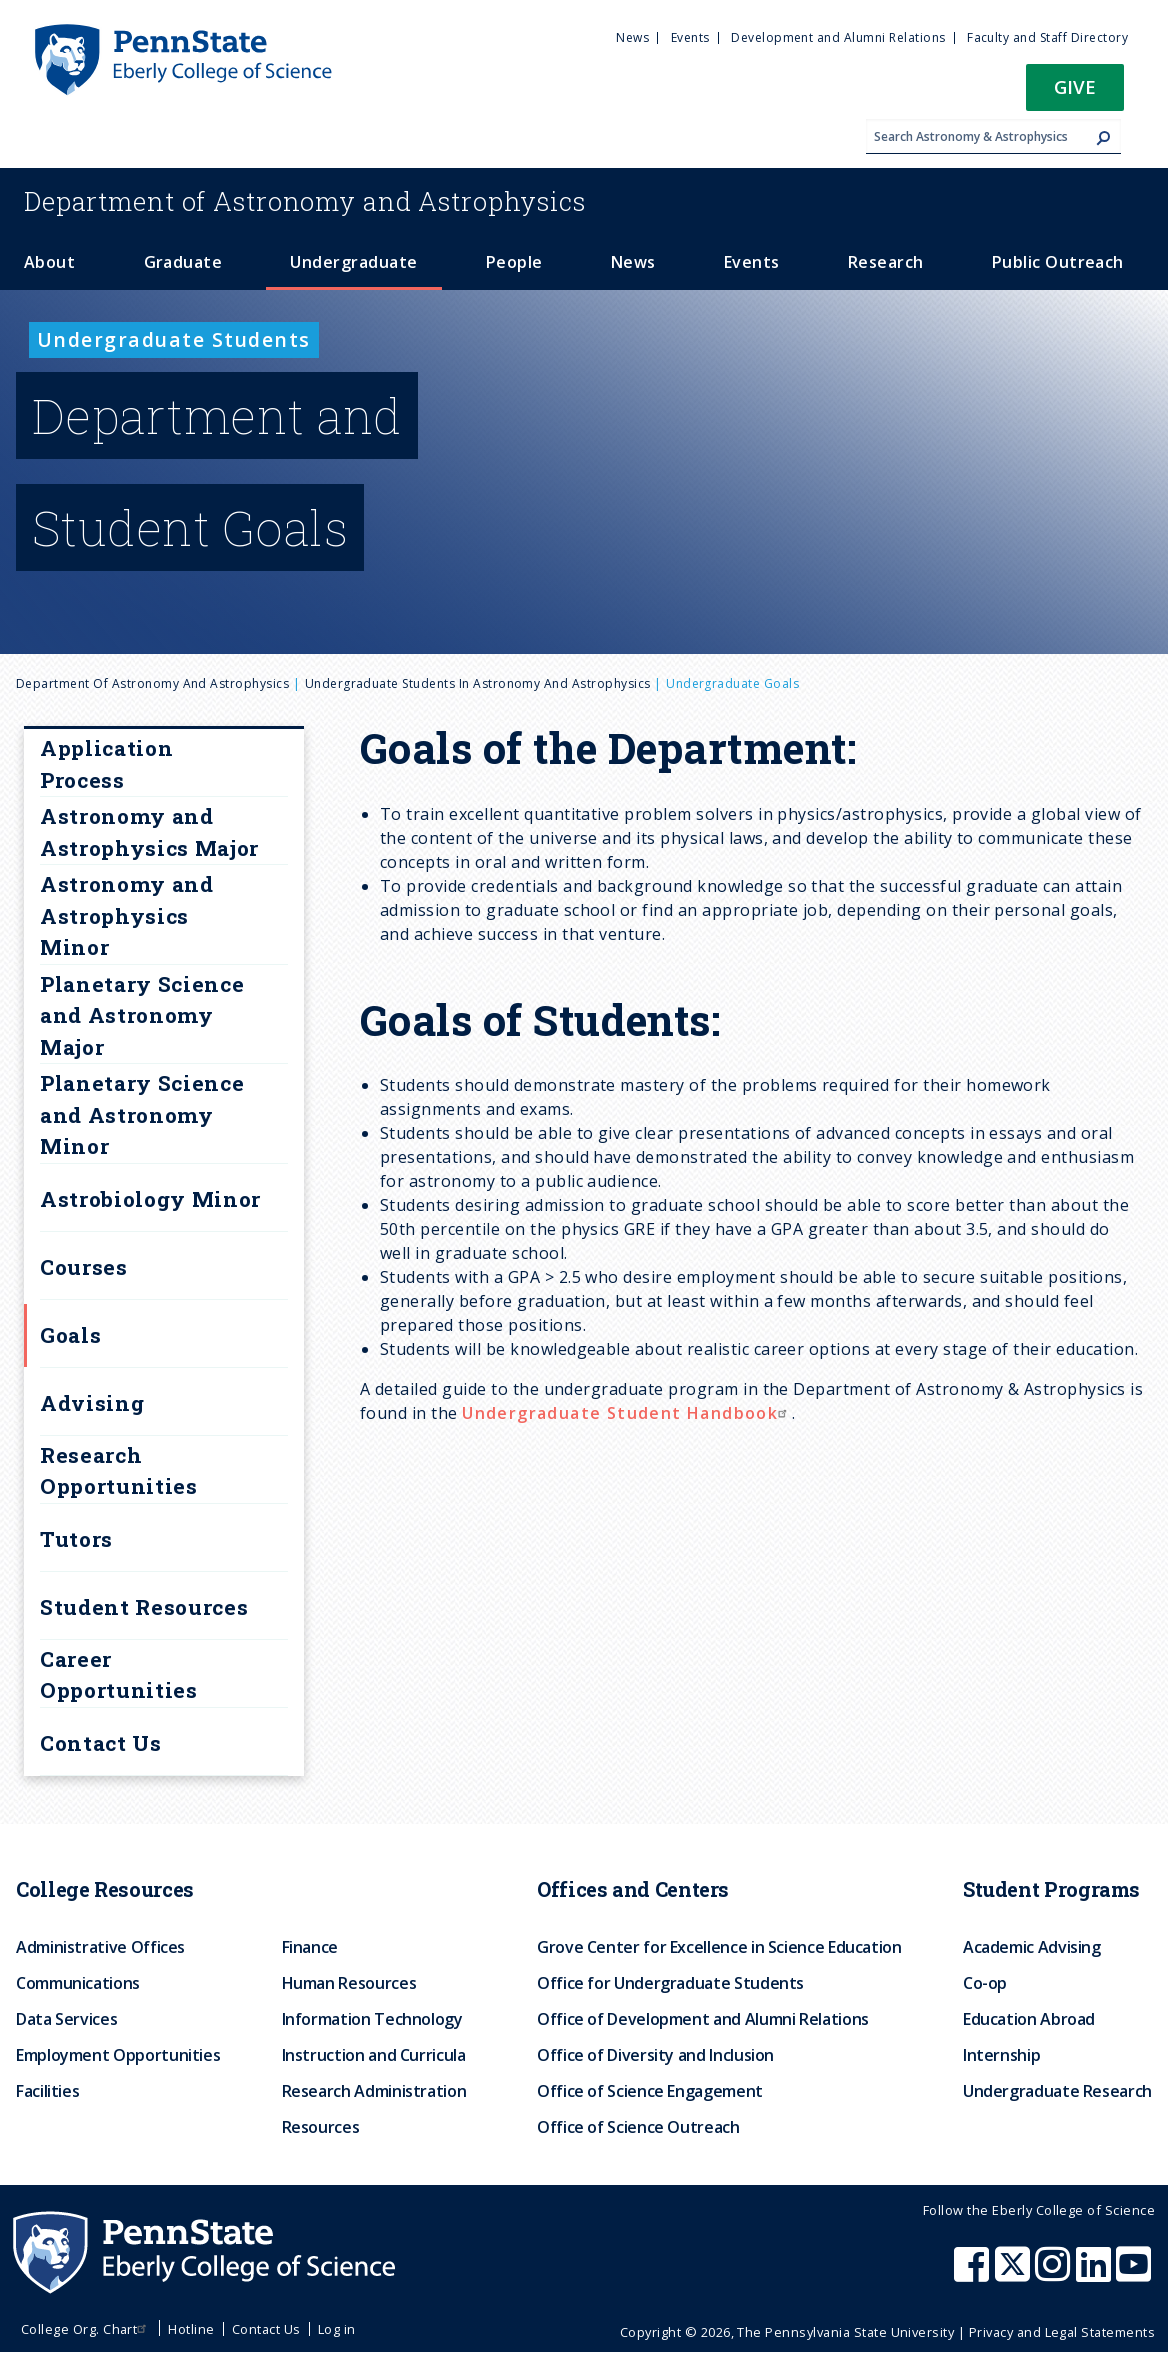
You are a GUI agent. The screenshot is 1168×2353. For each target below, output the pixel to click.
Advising (92, 1403)
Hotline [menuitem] (191, 2329)
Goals (70, 1335)
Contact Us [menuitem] (266, 2329)
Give (1075, 86)
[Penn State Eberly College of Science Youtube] (1135, 2274)
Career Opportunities (119, 1675)
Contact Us (101, 1743)
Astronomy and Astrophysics (305, 201)
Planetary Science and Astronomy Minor (142, 1114)
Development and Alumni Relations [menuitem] (838, 37)
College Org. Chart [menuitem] (86, 2329)
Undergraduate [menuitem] (353, 262)
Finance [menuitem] (310, 1947)
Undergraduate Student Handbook (627, 1413)
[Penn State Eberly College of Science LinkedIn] (1096, 2274)
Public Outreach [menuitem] (1058, 262)
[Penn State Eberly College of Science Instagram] (1055, 2274)
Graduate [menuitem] (183, 262)
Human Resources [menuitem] (349, 1983)
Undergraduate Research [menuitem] (1057, 2091)
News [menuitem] (632, 37)
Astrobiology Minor (150, 1199)
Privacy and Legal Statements (1062, 2332)
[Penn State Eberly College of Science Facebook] (974, 2274)
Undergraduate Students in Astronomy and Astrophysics (478, 683)
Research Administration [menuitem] (374, 2091)
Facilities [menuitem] (47, 2091)
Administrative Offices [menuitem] (100, 1947)
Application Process (106, 764)
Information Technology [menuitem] (372, 2019)
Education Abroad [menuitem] (1029, 2019)
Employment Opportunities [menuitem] (118, 2055)
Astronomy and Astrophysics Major (149, 832)
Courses (84, 1267)
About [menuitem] (49, 262)
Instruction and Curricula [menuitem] (374, 2055)
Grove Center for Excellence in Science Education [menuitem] (719, 1947)
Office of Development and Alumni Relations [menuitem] (703, 2019)
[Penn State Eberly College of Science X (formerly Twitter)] (1015, 2274)
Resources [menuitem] (321, 2127)
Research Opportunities (119, 1471)
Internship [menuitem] (1001, 2055)
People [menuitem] (514, 262)
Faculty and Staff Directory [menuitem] (1047, 37)
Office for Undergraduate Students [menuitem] (670, 1983)
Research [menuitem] (886, 262)
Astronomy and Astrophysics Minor (127, 915)
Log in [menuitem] (337, 2329)
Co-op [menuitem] (985, 1983)
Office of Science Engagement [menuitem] (650, 2091)
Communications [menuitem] (78, 1983)
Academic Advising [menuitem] (1032, 1947)
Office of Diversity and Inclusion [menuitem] (655, 2055)
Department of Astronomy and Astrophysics (152, 683)
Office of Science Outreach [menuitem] (638, 2127)
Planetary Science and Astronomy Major (142, 1015)
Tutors (76, 1539)
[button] (1075, 93)
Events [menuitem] (690, 37)
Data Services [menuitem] (66, 2019)
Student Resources (144, 1607)
